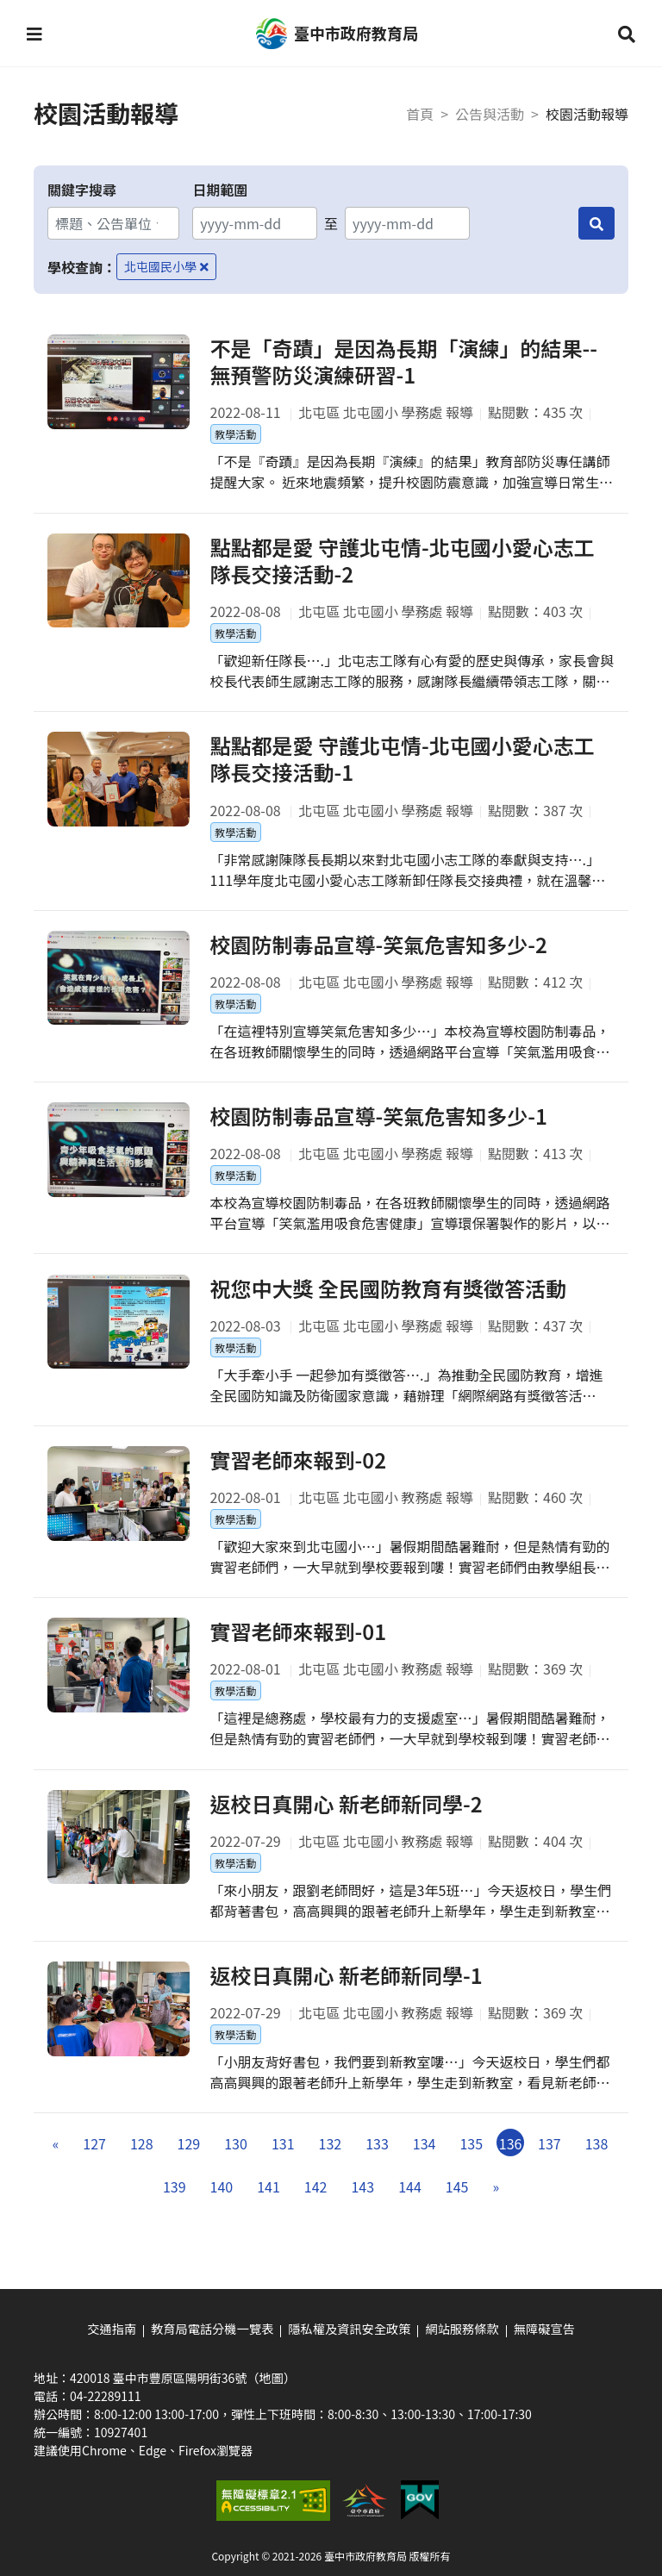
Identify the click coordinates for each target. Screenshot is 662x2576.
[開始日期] (254, 223)
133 (377, 2159)
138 (597, 2159)
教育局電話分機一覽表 (213, 2328)
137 (549, 2159)
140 (222, 2202)
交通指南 (115, 2328)
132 (330, 2159)
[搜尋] (596, 223)
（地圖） (271, 2377)
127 (94, 2159)
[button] (35, 34)
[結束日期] (407, 223)
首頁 (420, 113)
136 (510, 2159)
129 (189, 2159)
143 (362, 2202)
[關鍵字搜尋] (113, 223)
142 (316, 2202)
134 (424, 2159)
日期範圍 (219, 189)
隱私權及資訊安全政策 (349, 2328)
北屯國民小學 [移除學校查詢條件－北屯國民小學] (166, 266)
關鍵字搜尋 (81, 189)
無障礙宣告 (541, 2328)
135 (471, 2159)
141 (268, 2202)
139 (174, 2202)
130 (235, 2159)
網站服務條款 (460, 2328)
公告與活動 (489, 113)
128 (141, 2159)
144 (410, 2202)
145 (457, 2202)
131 (283, 2159)
